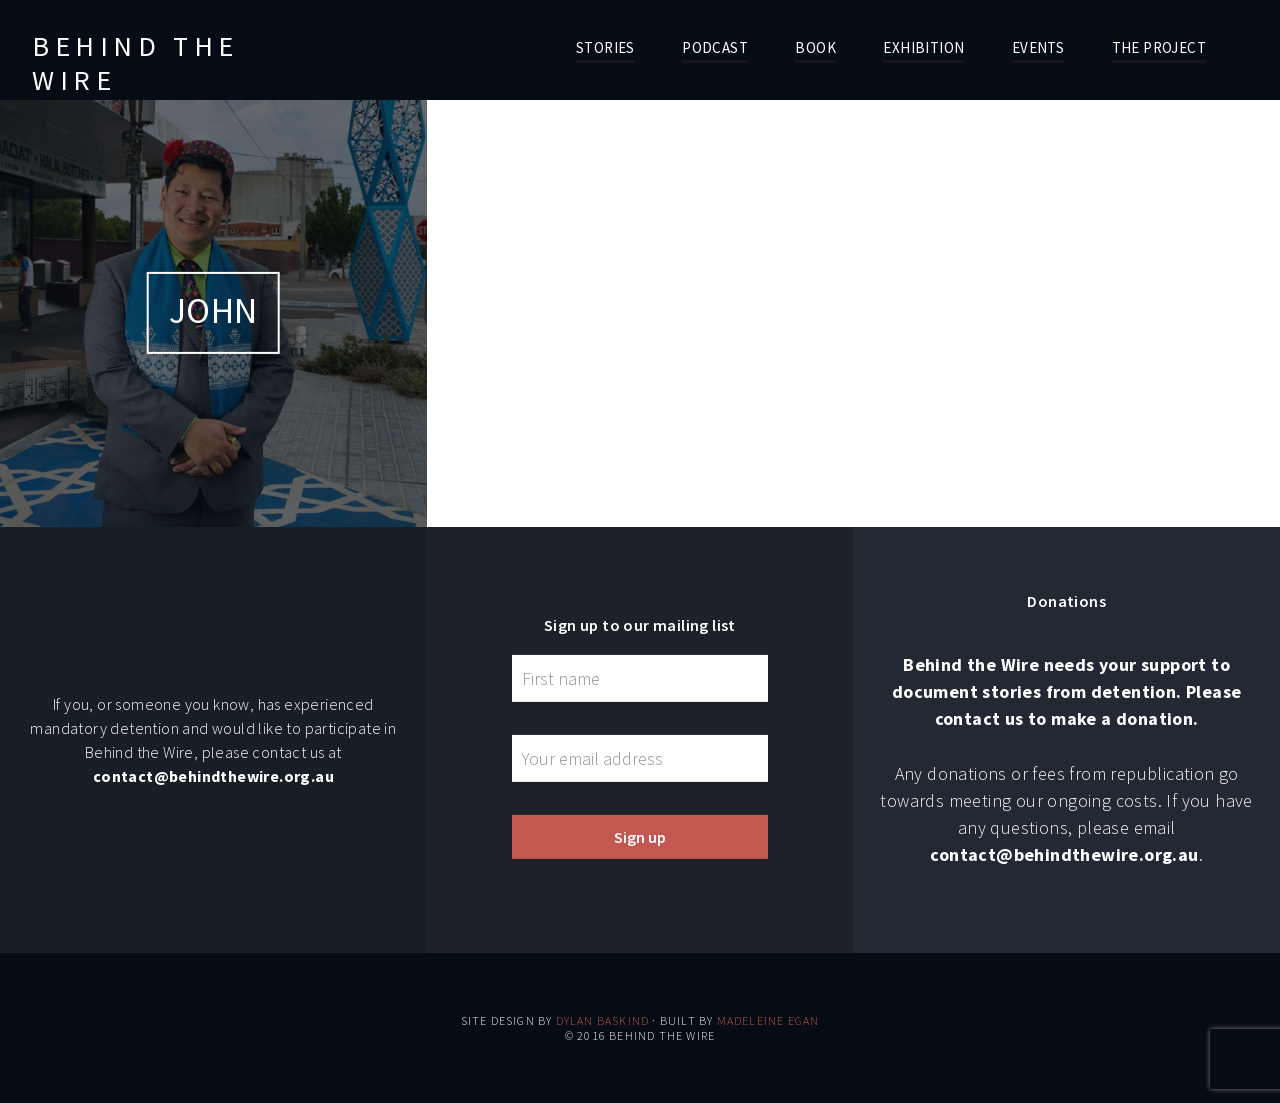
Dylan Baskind (603, 1020)
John (213, 310)
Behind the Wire (135, 63)
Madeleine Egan (768, 1020)
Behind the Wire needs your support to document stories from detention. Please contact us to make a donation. (1067, 691)
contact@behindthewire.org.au (213, 776)
